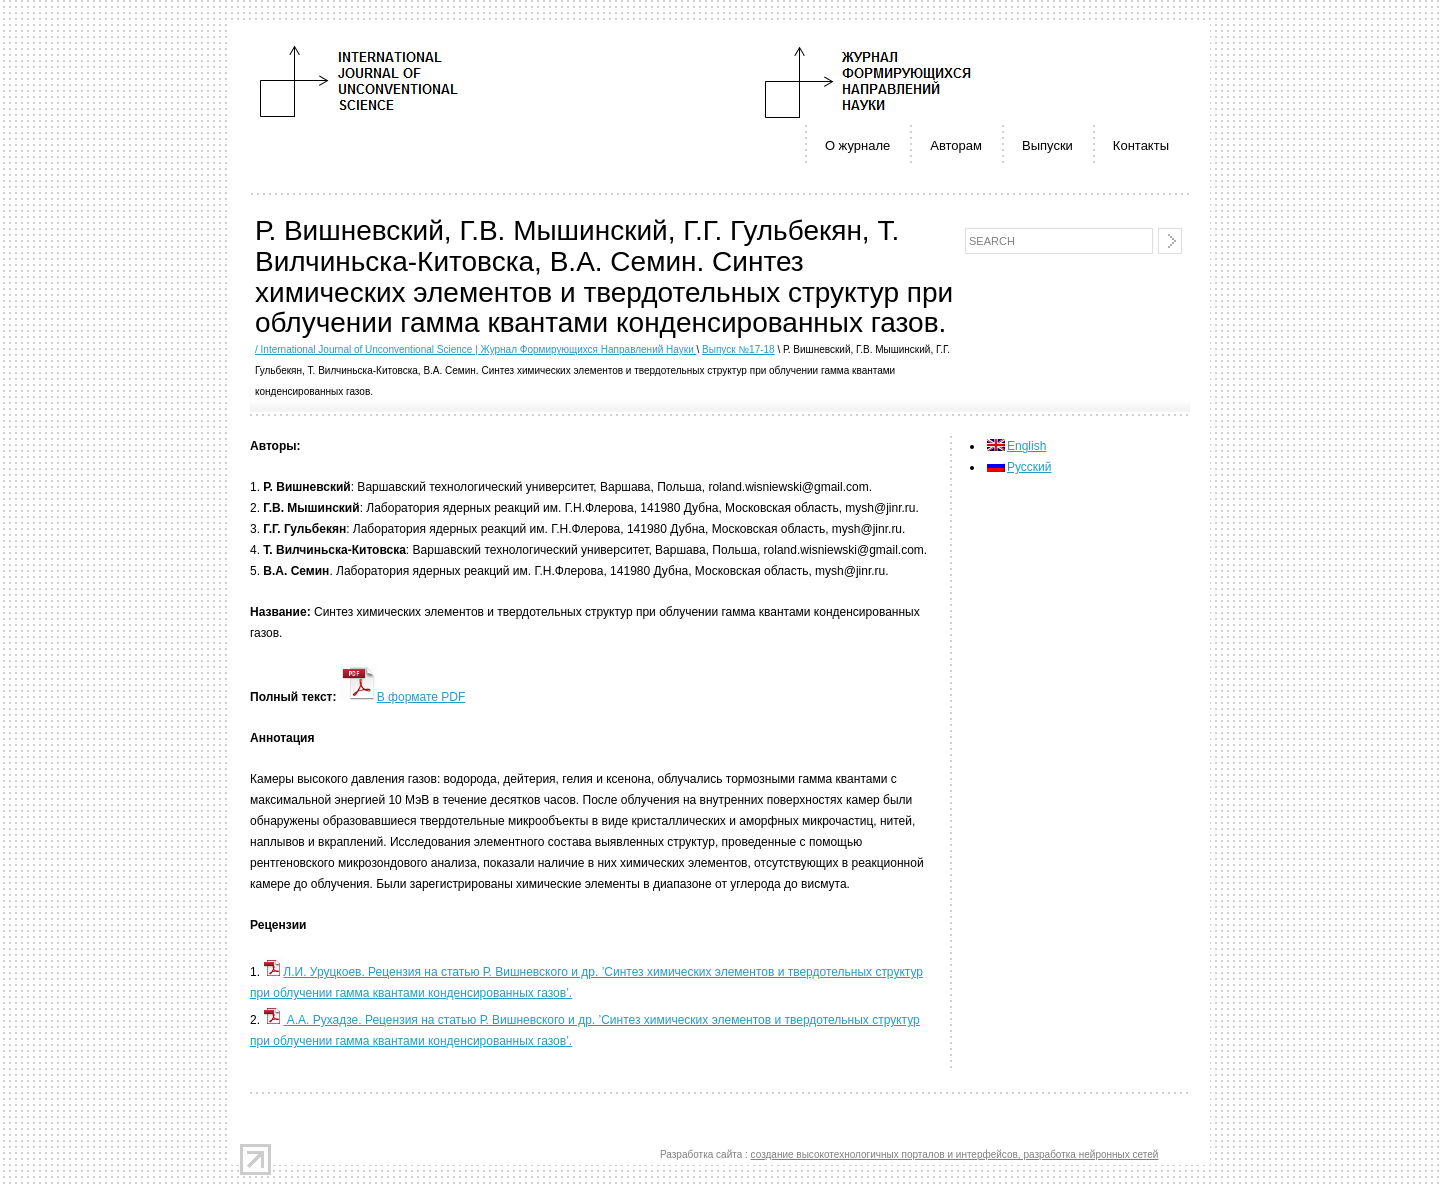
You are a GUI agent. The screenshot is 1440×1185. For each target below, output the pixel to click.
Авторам (956, 145)
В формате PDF (403, 697)
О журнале (857, 145)
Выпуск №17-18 (738, 349)
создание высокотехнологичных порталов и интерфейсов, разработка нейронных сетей (955, 1154)
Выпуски (1047, 145)
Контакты (1141, 145)
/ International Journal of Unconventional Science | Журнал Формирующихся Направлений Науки (476, 349)
